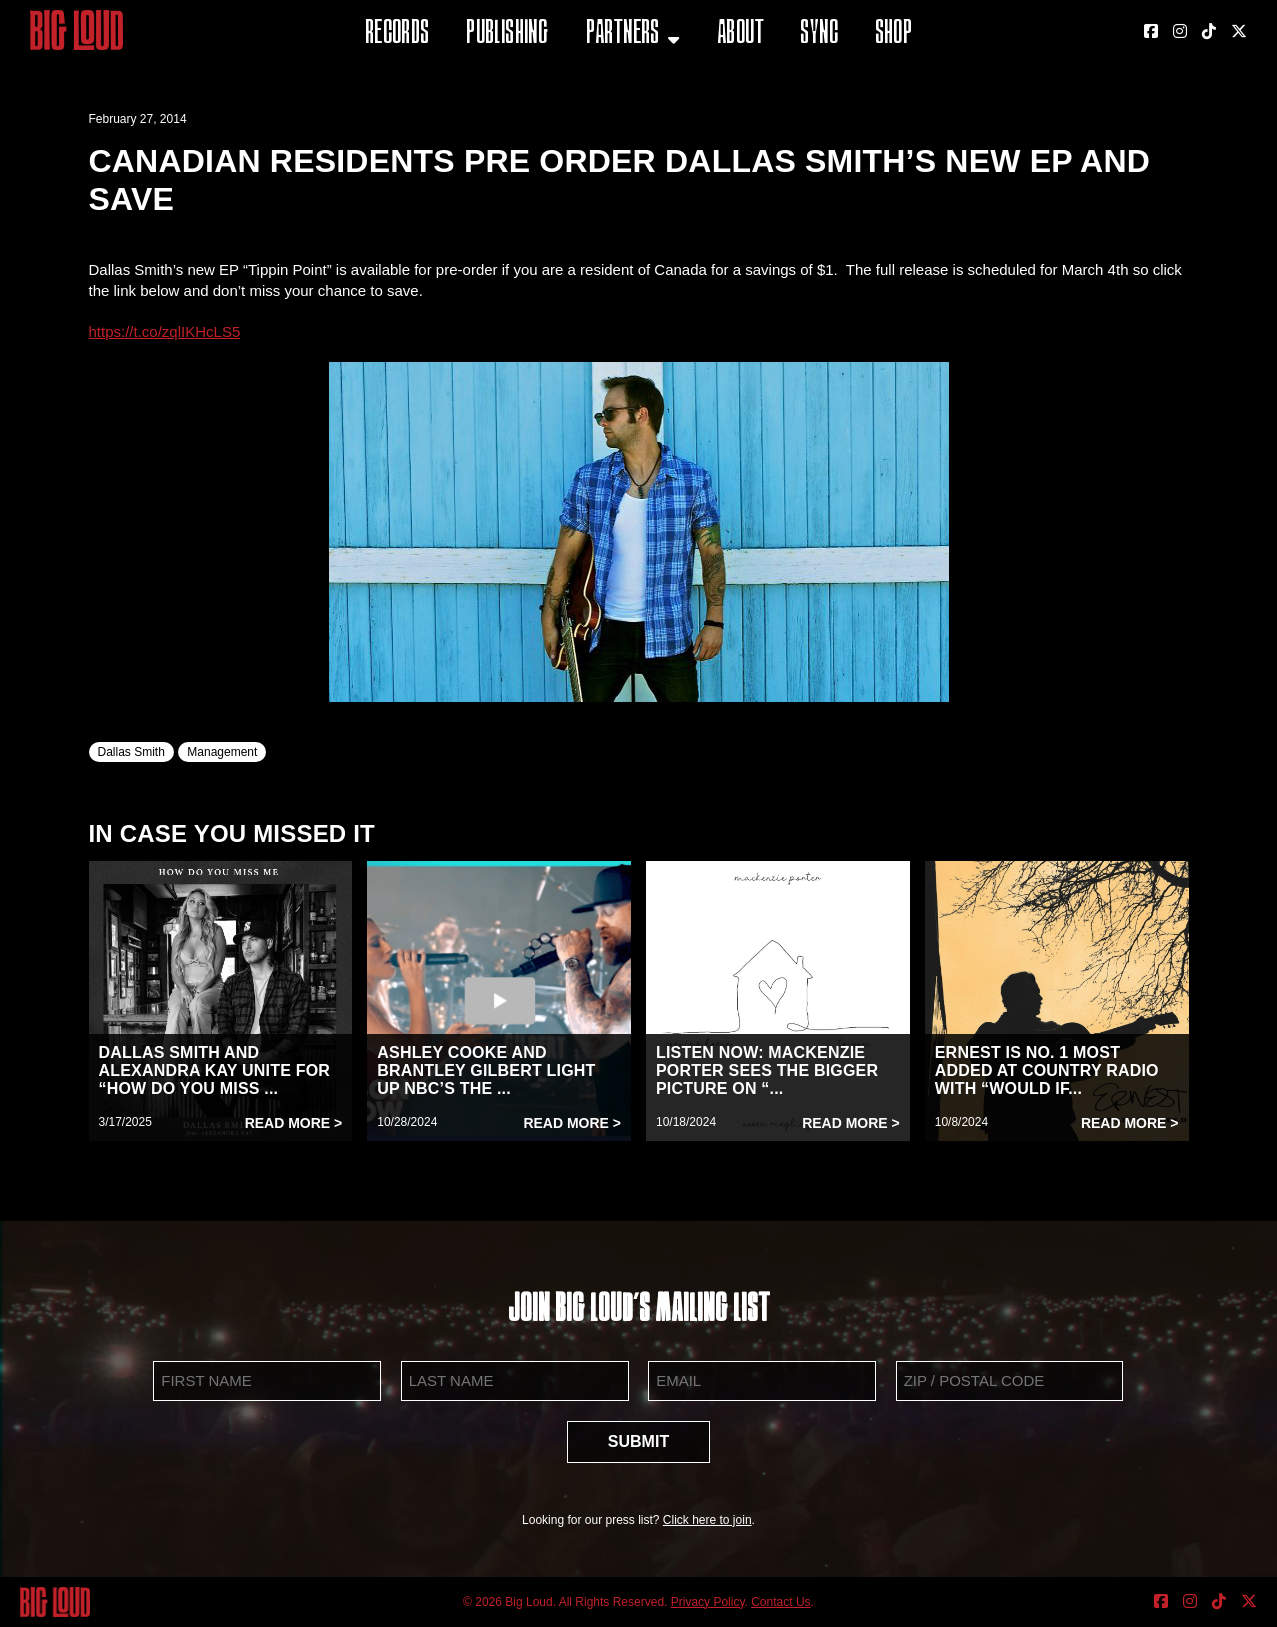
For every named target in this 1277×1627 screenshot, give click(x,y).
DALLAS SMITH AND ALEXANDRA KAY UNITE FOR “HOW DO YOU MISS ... (215, 1070)
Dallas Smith (131, 752)
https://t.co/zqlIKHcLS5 (165, 331)
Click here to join (707, 1520)
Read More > (294, 1123)
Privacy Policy (708, 1602)
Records (397, 34)
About (740, 34)
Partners (623, 34)
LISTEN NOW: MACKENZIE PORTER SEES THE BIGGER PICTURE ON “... (767, 1070)
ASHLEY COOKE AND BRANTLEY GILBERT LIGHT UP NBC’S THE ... (486, 1070)
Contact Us (780, 1602)
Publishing (507, 34)
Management (222, 752)
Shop (894, 34)
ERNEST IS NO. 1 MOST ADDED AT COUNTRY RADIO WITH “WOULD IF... (1047, 1070)
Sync (819, 34)
